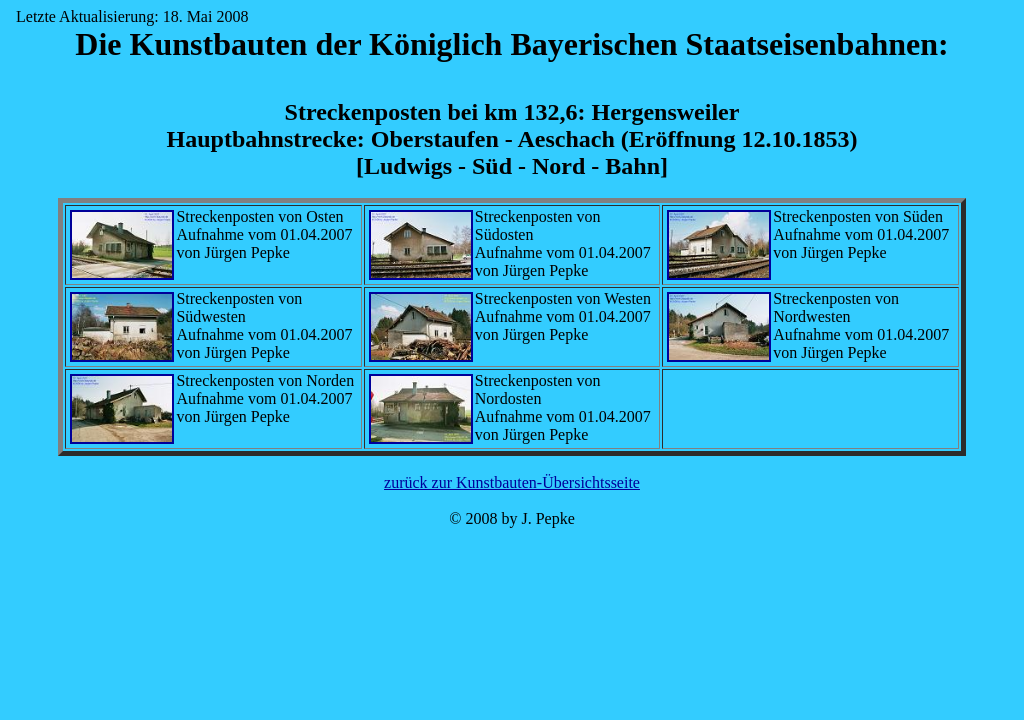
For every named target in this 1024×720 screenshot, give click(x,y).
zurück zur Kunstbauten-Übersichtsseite (512, 482)
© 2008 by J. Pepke (511, 518)
